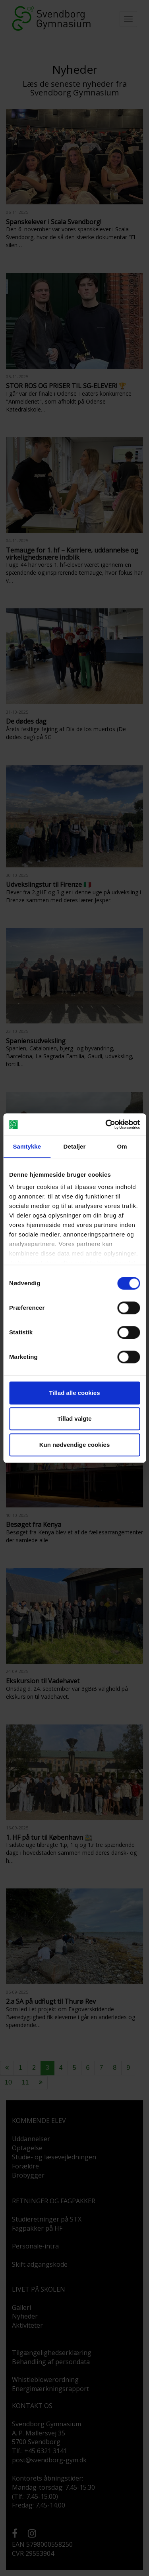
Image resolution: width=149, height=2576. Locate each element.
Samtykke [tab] (27, 1146)
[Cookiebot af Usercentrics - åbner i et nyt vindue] (106, 1124)
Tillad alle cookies (74, 1392)
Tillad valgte (74, 1418)
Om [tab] (122, 1146)
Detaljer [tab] (75, 1146)
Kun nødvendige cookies (74, 1444)
